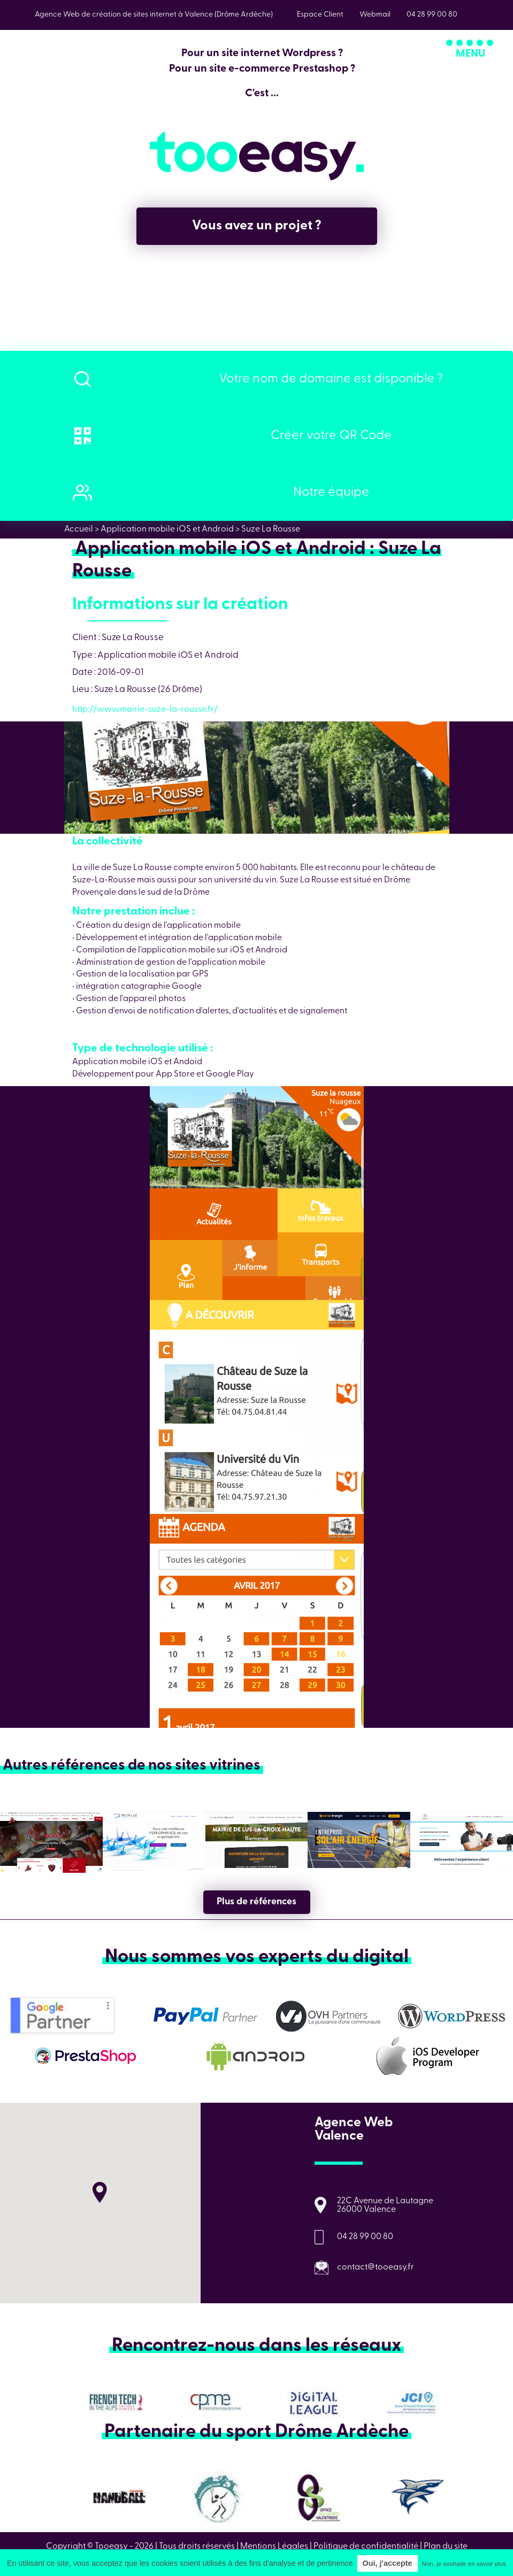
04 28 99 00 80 (365, 2237)
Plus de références (256, 1902)
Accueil (78, 529)
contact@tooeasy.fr (375, 2267)
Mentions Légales (274, 2546)
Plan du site (446, 2546)
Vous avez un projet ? (256, 226)
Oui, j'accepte (387, 2563)
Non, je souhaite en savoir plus (464, 2563)
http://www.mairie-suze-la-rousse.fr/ (145, 709)
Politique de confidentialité (365, 2546)
